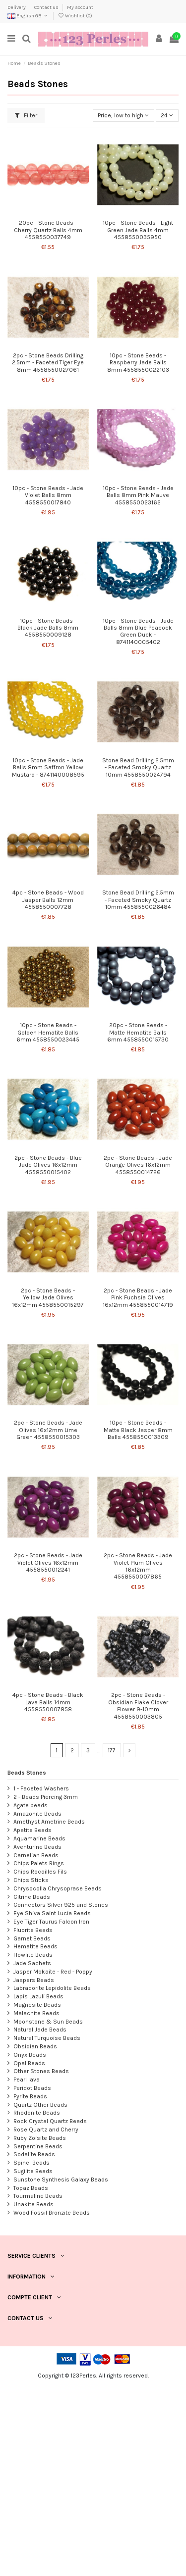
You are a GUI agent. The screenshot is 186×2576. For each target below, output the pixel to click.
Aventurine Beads (37, 1846)
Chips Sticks (31, 1880)
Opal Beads (29, 2063)
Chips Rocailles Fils (40, 1871)
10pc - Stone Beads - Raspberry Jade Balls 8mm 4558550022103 (138, 362)
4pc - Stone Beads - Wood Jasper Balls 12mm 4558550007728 (48, 899)
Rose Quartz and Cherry (45, 2129)
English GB (28, 16)
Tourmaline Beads (37, 2195)
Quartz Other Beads (40, 2104)
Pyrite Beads (30, 2096)
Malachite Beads (36, 2013)
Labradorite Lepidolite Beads (52, 1987)
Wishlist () (75, 16)
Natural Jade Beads (39, 2029)
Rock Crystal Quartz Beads (50, 2121)
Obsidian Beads (35, 2046)
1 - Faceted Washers (41, 1788)
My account (80, 7)
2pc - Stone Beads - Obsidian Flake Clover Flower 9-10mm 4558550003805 (138, 1705)
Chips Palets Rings (38, 1863)
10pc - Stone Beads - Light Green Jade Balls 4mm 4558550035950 (138, 230)
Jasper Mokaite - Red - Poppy (52, 1971)
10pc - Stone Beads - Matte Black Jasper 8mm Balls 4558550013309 (138, 1429)
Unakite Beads (33, 2204)
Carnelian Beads (36, 1855)
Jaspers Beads (33, 1980)
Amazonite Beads (37, 1813)
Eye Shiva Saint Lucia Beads (52, 1913)
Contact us (47, 7)
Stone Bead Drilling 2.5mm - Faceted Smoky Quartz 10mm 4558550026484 (138, 899)
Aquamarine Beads (39, 1838)
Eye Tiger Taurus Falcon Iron (51, 1921)
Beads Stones (26, 1772)
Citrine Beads (31, 1896)
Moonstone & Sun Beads (48, 2021)
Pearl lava (26, 2079)
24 (167, 115)
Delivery (17, 7)
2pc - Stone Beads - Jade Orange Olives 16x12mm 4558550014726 (138, 1165)
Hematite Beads (35, 1946)
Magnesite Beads (37, 2004)
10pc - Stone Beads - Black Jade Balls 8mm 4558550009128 (47, 628)
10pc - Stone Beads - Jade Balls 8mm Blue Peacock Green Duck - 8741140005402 (138, 631)
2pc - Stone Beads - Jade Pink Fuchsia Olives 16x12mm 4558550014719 (138, 1297)
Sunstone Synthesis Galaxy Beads (60, 2179)
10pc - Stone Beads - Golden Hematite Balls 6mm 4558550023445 (47, 1032)
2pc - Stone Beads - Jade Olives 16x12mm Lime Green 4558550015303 (48, 1429)
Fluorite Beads (33, 1930)
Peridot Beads (32, 2087)
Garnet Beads (32, 1938)
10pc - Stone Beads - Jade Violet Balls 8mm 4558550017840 (47, 495)
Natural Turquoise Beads (46, 2037)
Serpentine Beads (37, 2146)
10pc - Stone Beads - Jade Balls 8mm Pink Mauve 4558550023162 (138, 495)
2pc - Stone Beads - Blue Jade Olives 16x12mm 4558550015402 (48, 1165)
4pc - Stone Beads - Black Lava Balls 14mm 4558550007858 (47, 1702)
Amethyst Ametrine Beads (49, 1821)
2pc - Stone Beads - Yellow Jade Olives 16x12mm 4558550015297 (48, 1297)
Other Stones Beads (41, 2071)
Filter (26, 115)
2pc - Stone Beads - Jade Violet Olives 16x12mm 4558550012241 (48, 1562)
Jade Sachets (32, 1963)
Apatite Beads (32, 1830)
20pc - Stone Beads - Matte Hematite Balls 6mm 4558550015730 (138, 1032)
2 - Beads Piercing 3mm (45, 1796)
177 (112, 1750)
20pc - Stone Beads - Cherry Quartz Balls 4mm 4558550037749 (48, 230)
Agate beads (30, 1805)
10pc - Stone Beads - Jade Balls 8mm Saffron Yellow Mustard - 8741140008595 (48, 767)
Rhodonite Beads (36, 2112)
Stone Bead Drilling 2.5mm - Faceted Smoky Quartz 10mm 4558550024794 (138, 767)
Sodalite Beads (34, 2154)
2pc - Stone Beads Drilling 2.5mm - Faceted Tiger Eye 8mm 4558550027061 (48, 362)
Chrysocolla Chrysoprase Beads (57, 1888)
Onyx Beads (29, 2054)
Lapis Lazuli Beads (38, 1996)
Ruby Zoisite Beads (39, 2137)
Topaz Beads (30, 2187)
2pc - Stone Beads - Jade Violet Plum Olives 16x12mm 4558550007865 (138, 1566)
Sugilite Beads (33, 2171)
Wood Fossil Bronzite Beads (51, 2212)
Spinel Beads (31, 2162)
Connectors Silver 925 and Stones (60, 1904)
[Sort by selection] (123, 115)
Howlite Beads (33, 1954)
